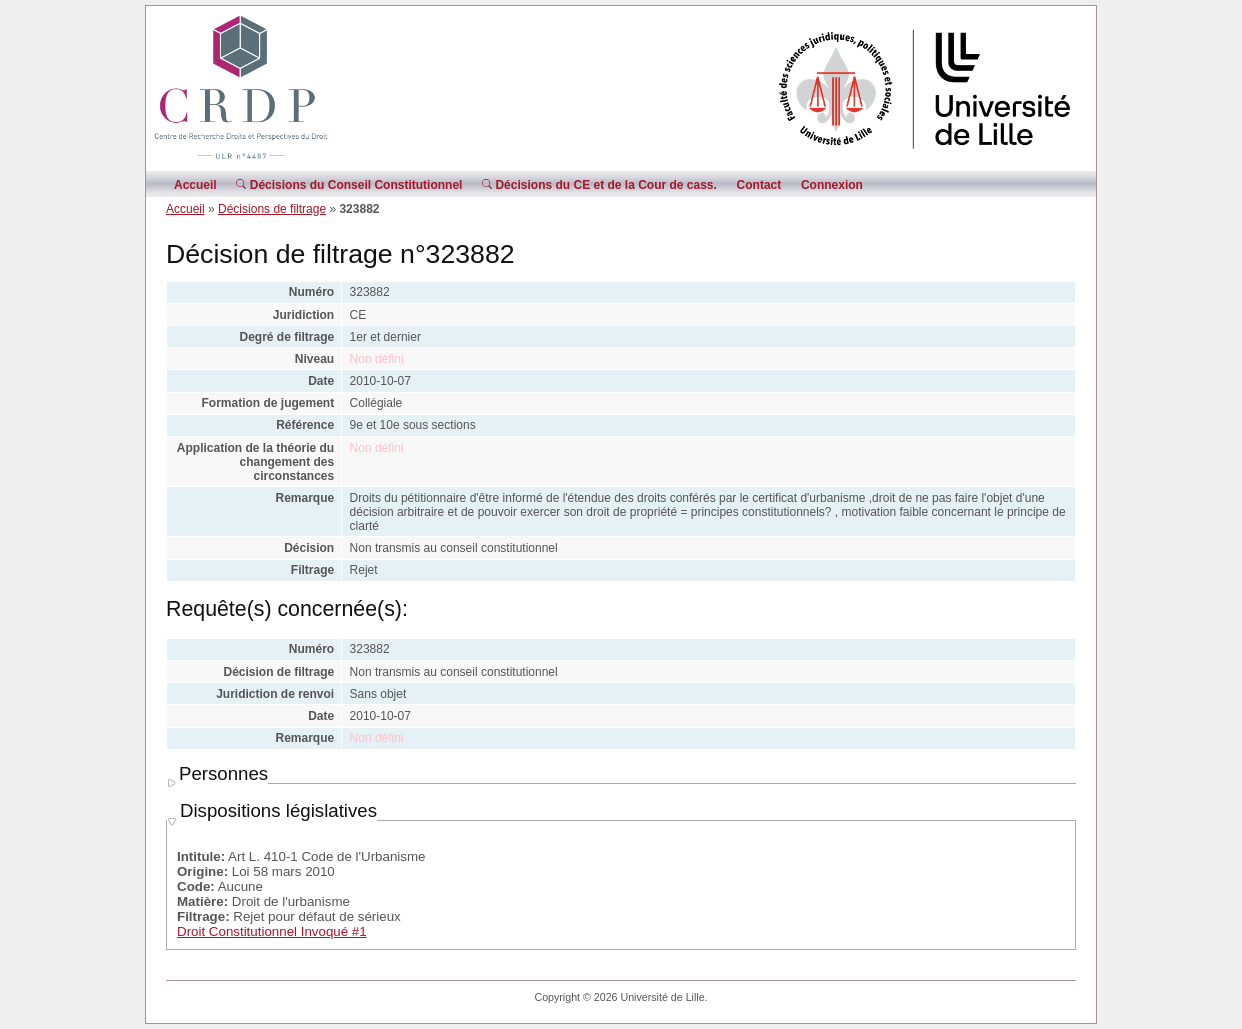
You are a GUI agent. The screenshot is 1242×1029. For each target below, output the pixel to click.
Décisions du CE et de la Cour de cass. (599, 185)
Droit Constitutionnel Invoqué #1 (272, 931)
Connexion (832, 185)
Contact (759, 185)
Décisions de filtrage (272, 209)
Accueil (195, 185)
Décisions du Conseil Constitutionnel (349, 185)
